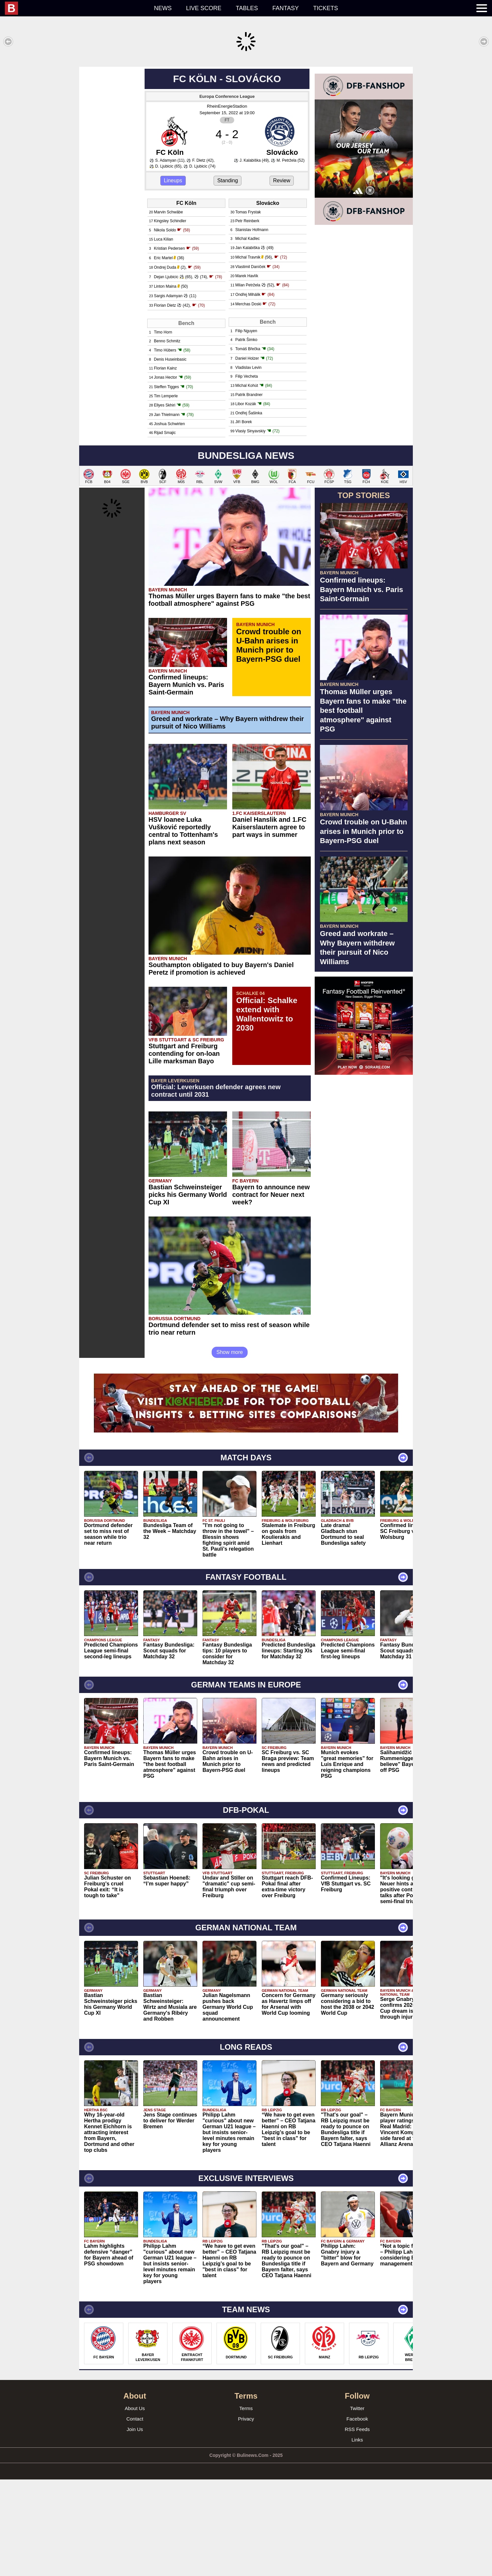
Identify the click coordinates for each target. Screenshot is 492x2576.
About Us (135, 2505)
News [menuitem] (163, 8)
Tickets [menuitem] (325, 8)
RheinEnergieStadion (227, 202)
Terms (246, 2505)
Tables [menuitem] (247, 8)
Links (357, 2536)
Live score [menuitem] (203, 8)
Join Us (135, 2526)
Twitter (357, 2505)
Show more (230, 1448)
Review (281, 277)
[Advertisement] (246, 112)
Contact (134, 2515)
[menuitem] (76, 8)
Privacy (246, 2515)
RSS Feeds (357, 2526)
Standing (227, 277)
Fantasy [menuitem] (285, 8)
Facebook (357, 2515)
